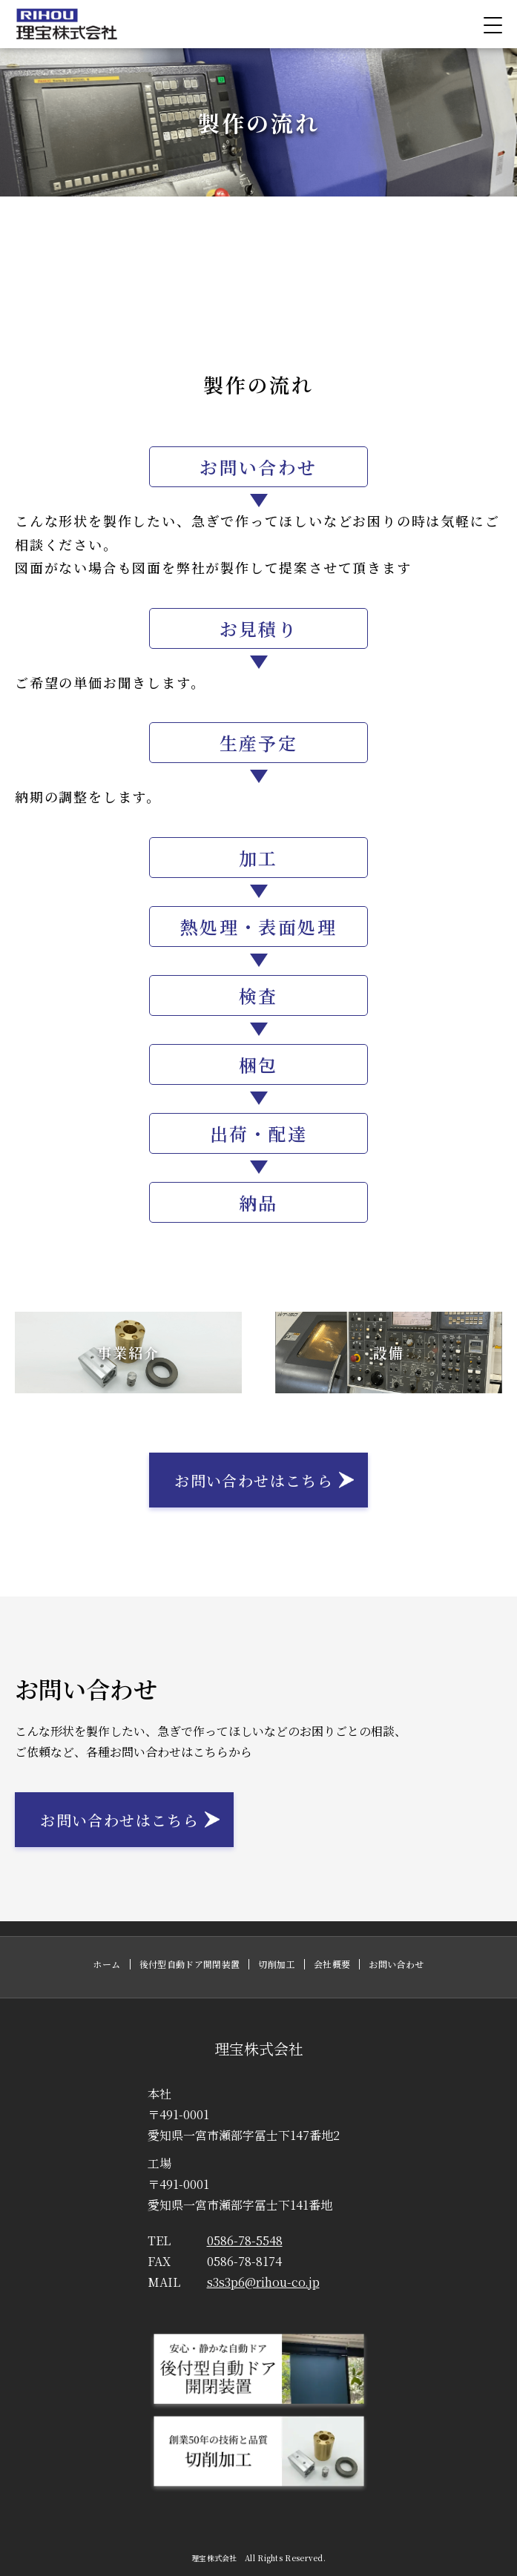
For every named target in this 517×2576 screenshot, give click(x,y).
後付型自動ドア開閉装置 (189, 1964)
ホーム (106, 1964)
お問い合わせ (396, 1964)
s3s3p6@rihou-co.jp (234, 2282)
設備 (388, 1352)
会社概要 (332, 1964)
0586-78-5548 (215, 2240)
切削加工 (276, 1964)
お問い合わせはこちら (253, 1480)
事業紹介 (128, 1352)
